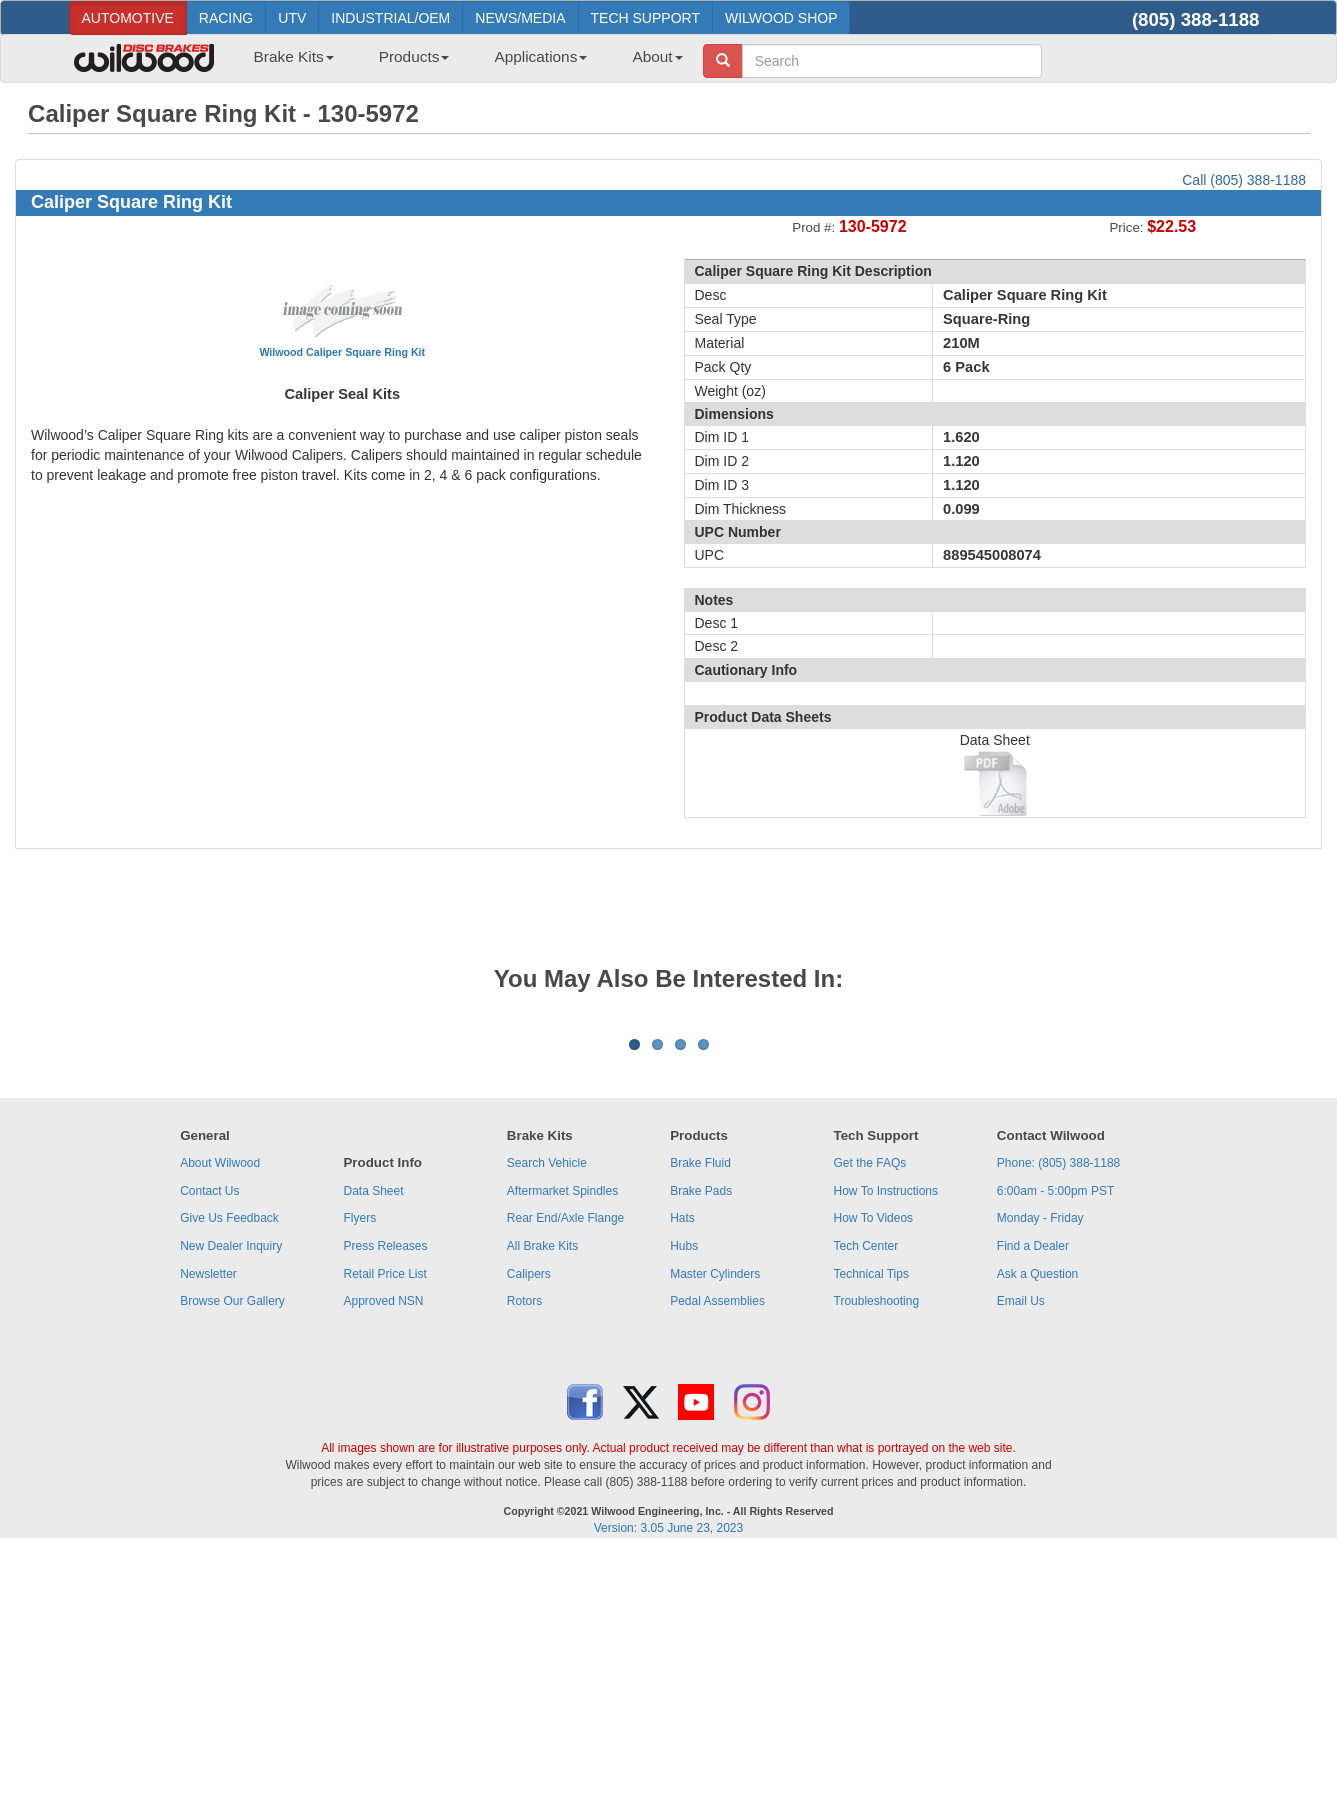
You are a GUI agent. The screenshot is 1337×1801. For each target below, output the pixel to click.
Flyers (359, 1466)
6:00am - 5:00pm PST (1055, 1439)
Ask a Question (1037, 1522)
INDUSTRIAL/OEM (390, 18)
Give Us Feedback (229, 1466)
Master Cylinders (715, 1522)
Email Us (1021, 1549)
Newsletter (208, 1522)
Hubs (684, 1494)
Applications (540, 56)
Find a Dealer (1033, 1494)
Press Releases (385, 1494)
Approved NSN (383, 1549)
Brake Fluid (700, 1411)
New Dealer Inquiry (231, 1494)
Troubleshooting (877, 1549)
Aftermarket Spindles (562, 1439)
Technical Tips (871, 1522)
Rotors (524, 1549)
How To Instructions (886, 1439)
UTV (292, 18)
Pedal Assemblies (717, 1549)
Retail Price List (384, 1522)
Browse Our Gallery (232, 1549)
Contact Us (209, 1439)
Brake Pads (701, 1439)
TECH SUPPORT (645, 18)
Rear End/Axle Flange (565, 1466)
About (657, 56)
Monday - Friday (1040, 1466)
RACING (226, 18)
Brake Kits (294, 56)
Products (414, 56)
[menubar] (461, 63)
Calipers (529, 1522)
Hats (682, 1466)
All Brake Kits (542, 1494)
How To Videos (874, 1466)
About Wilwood (220, 1411)
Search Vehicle (547, 1411)
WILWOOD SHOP (781, 18)
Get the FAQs (870, 1411)
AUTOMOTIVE (128, 18)
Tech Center (866, 1494)
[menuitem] (286, 63)
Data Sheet (373, 1439)
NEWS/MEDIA (520, 18)
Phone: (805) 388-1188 (1058, 1411)
